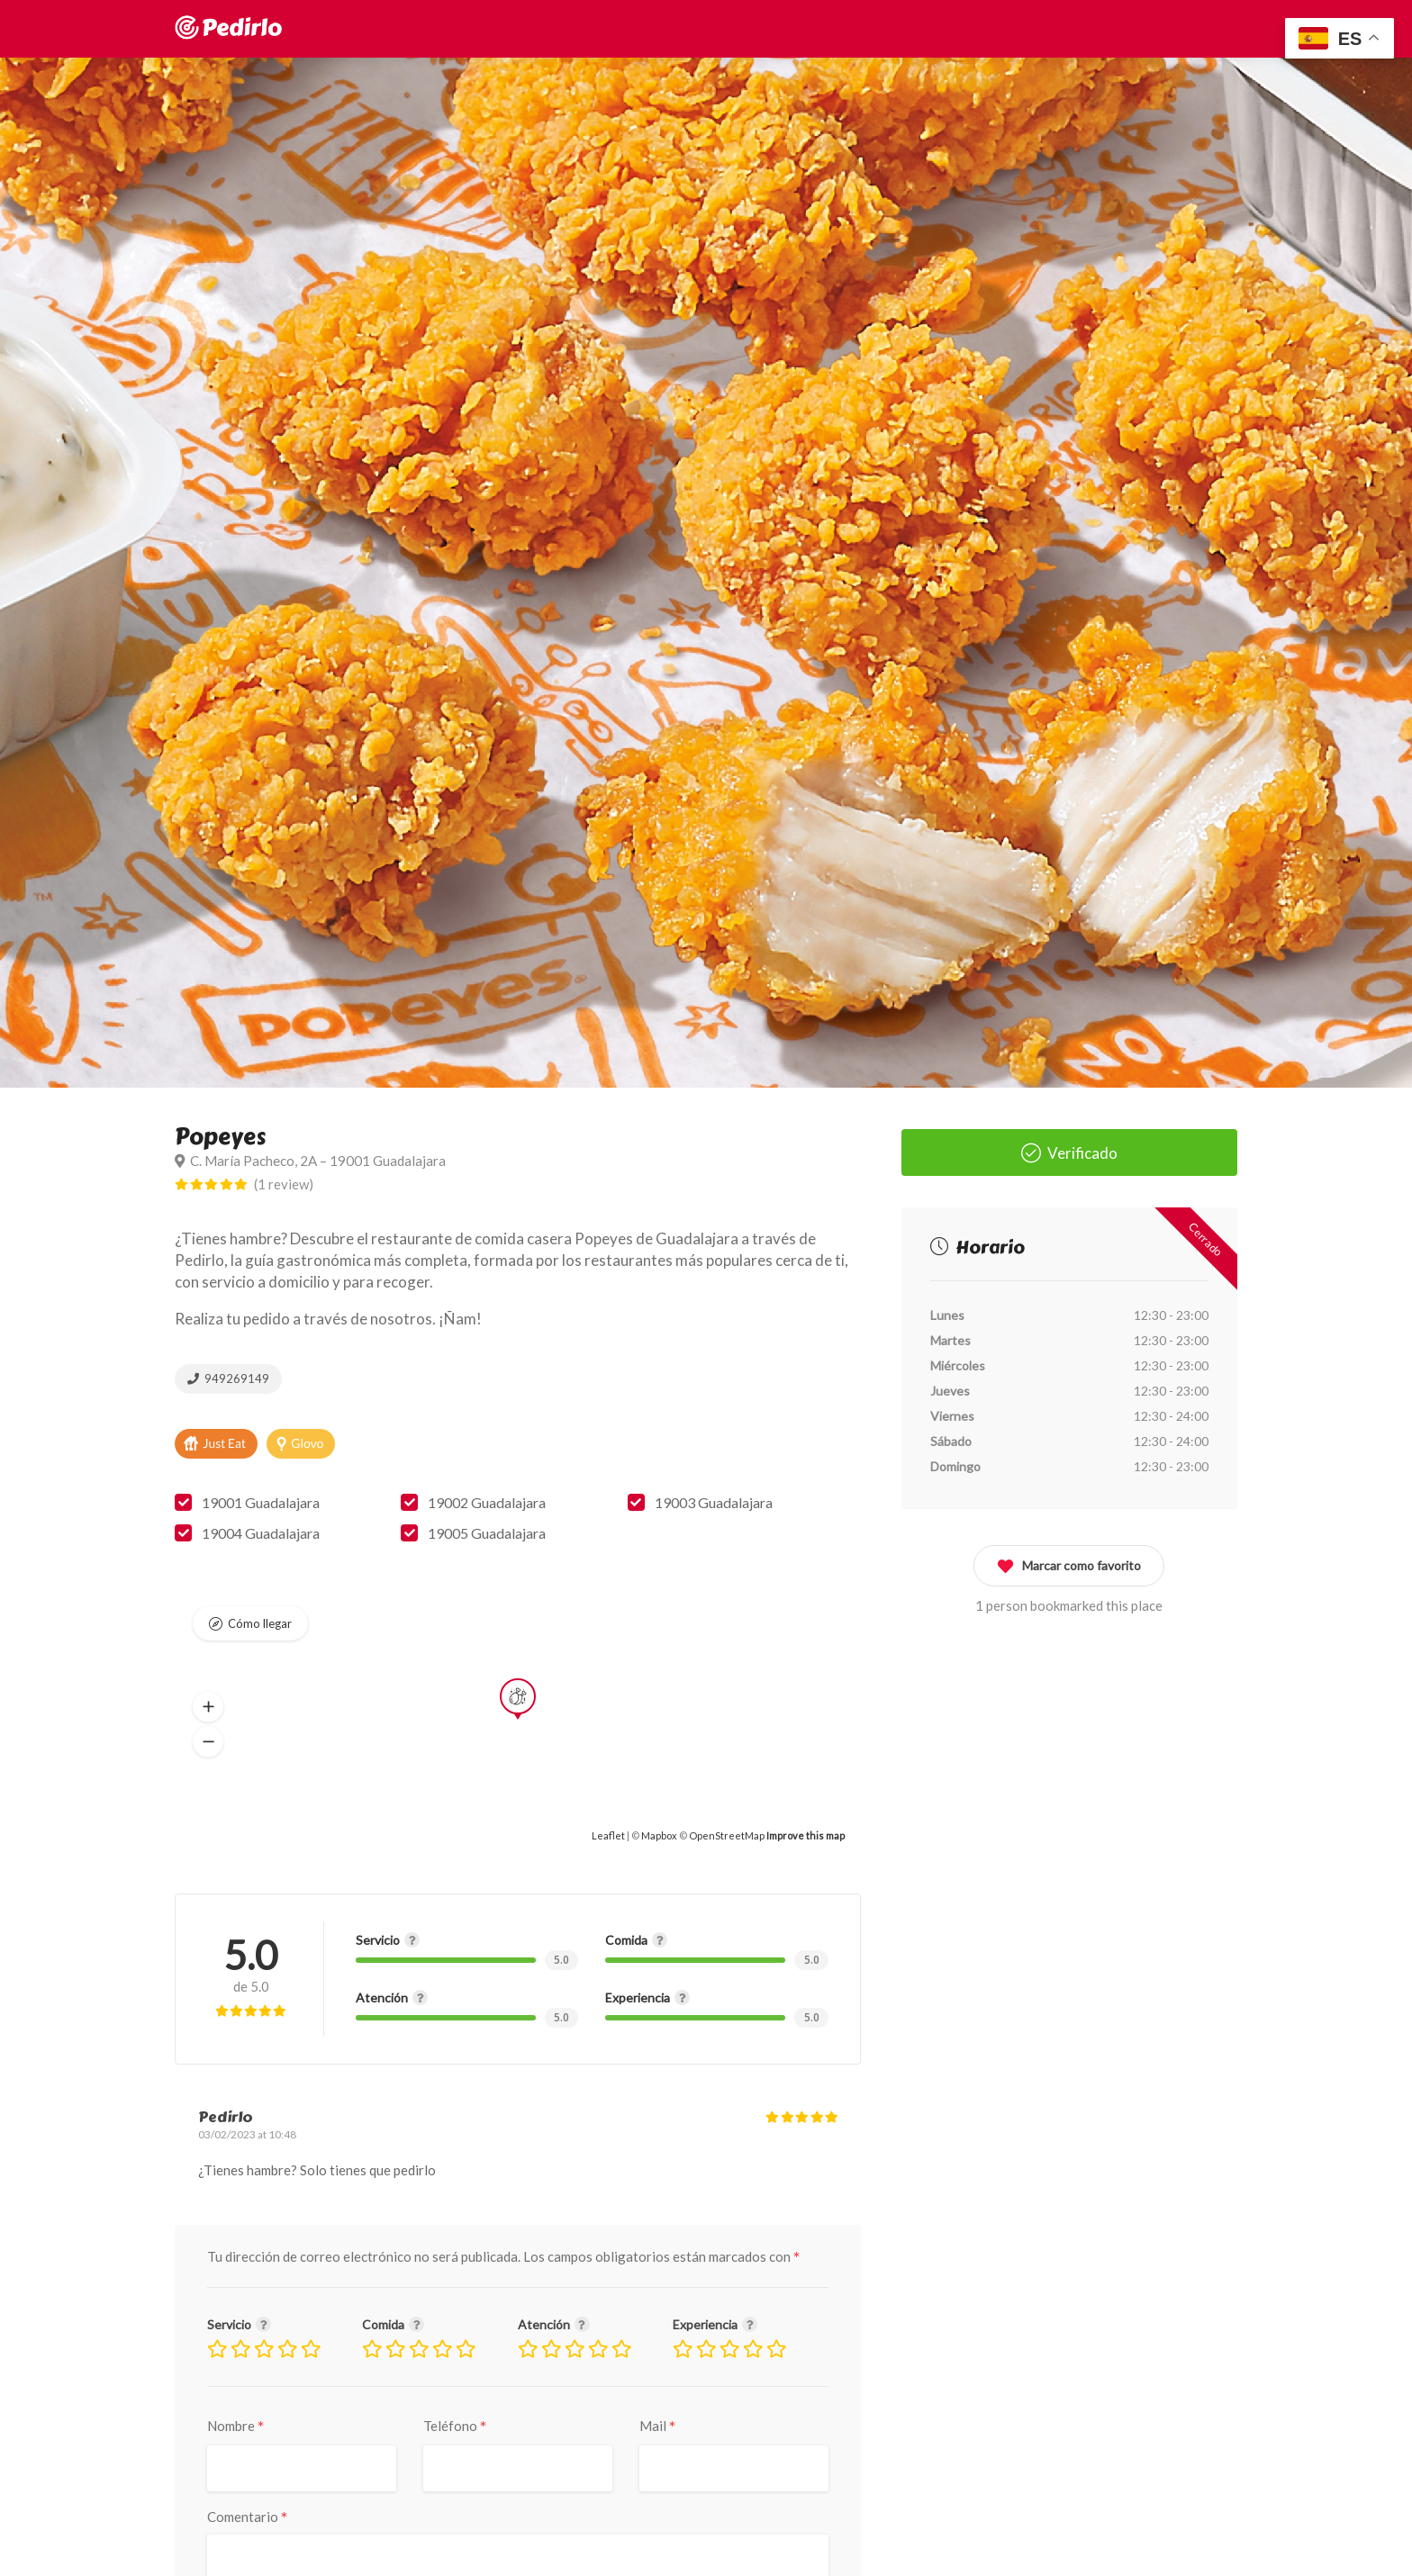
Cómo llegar (260, 1623)
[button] (208, 1707)
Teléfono (455, 2426)
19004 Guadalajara (261, 1532)
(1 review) (283, 1184)
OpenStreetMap (727, 1835)
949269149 (228, 1378)
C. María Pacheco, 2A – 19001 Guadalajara (310, 1160)
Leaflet (608, 1835)
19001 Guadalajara (261, 1502)
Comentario (247, 2517)
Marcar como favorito (1069, 1562)
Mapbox (659, 1835)
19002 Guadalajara (487, 1502)
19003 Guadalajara (714, 1502)
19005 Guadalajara (487, 1532)
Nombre (236, 2426)
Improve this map (805, 1835)
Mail (657, 2426)
